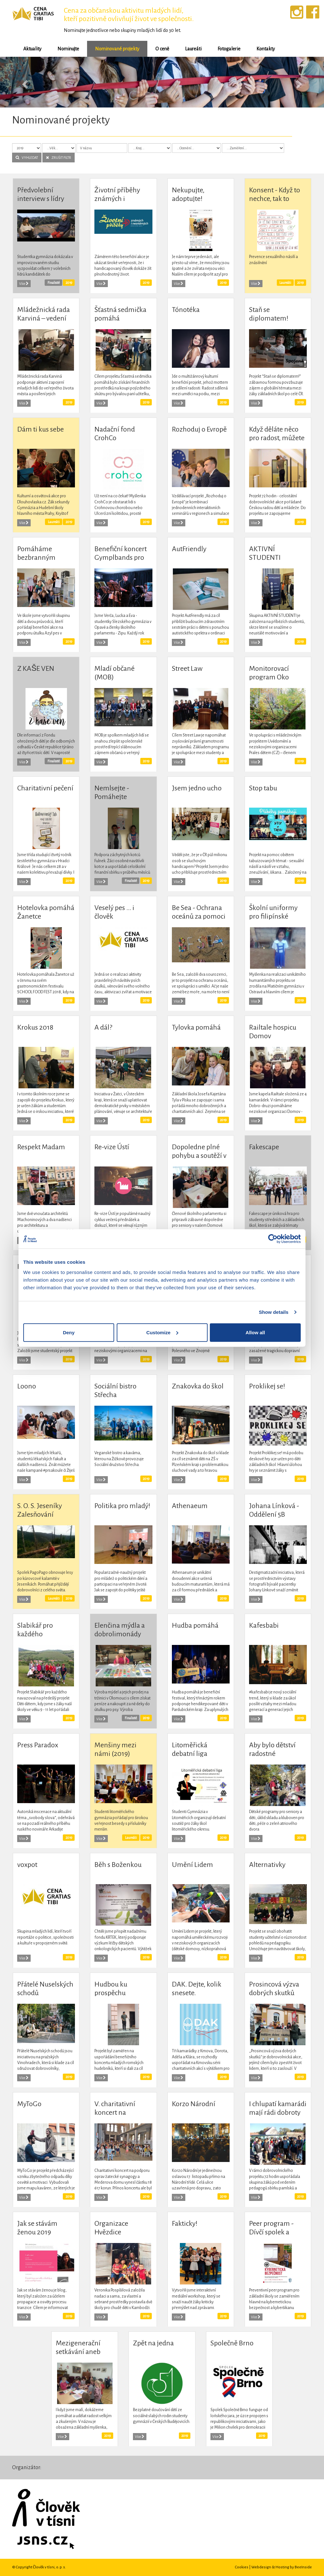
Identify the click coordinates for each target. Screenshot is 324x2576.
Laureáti (193, 48)
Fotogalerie (228, 48)
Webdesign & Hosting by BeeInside (281, 2567)
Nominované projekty (117, 48)
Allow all (255, 1332)
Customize (162, 1332)
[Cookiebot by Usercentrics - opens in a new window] (273, 1239)
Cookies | (243, 2567)
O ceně (162, 48)
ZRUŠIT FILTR (58, 157)
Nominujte (68, 48)
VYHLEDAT (27, 157)
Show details (274, 1312)
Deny (69, 1332)
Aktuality (32, 48)
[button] (24, 82)
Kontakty (265, 48)
